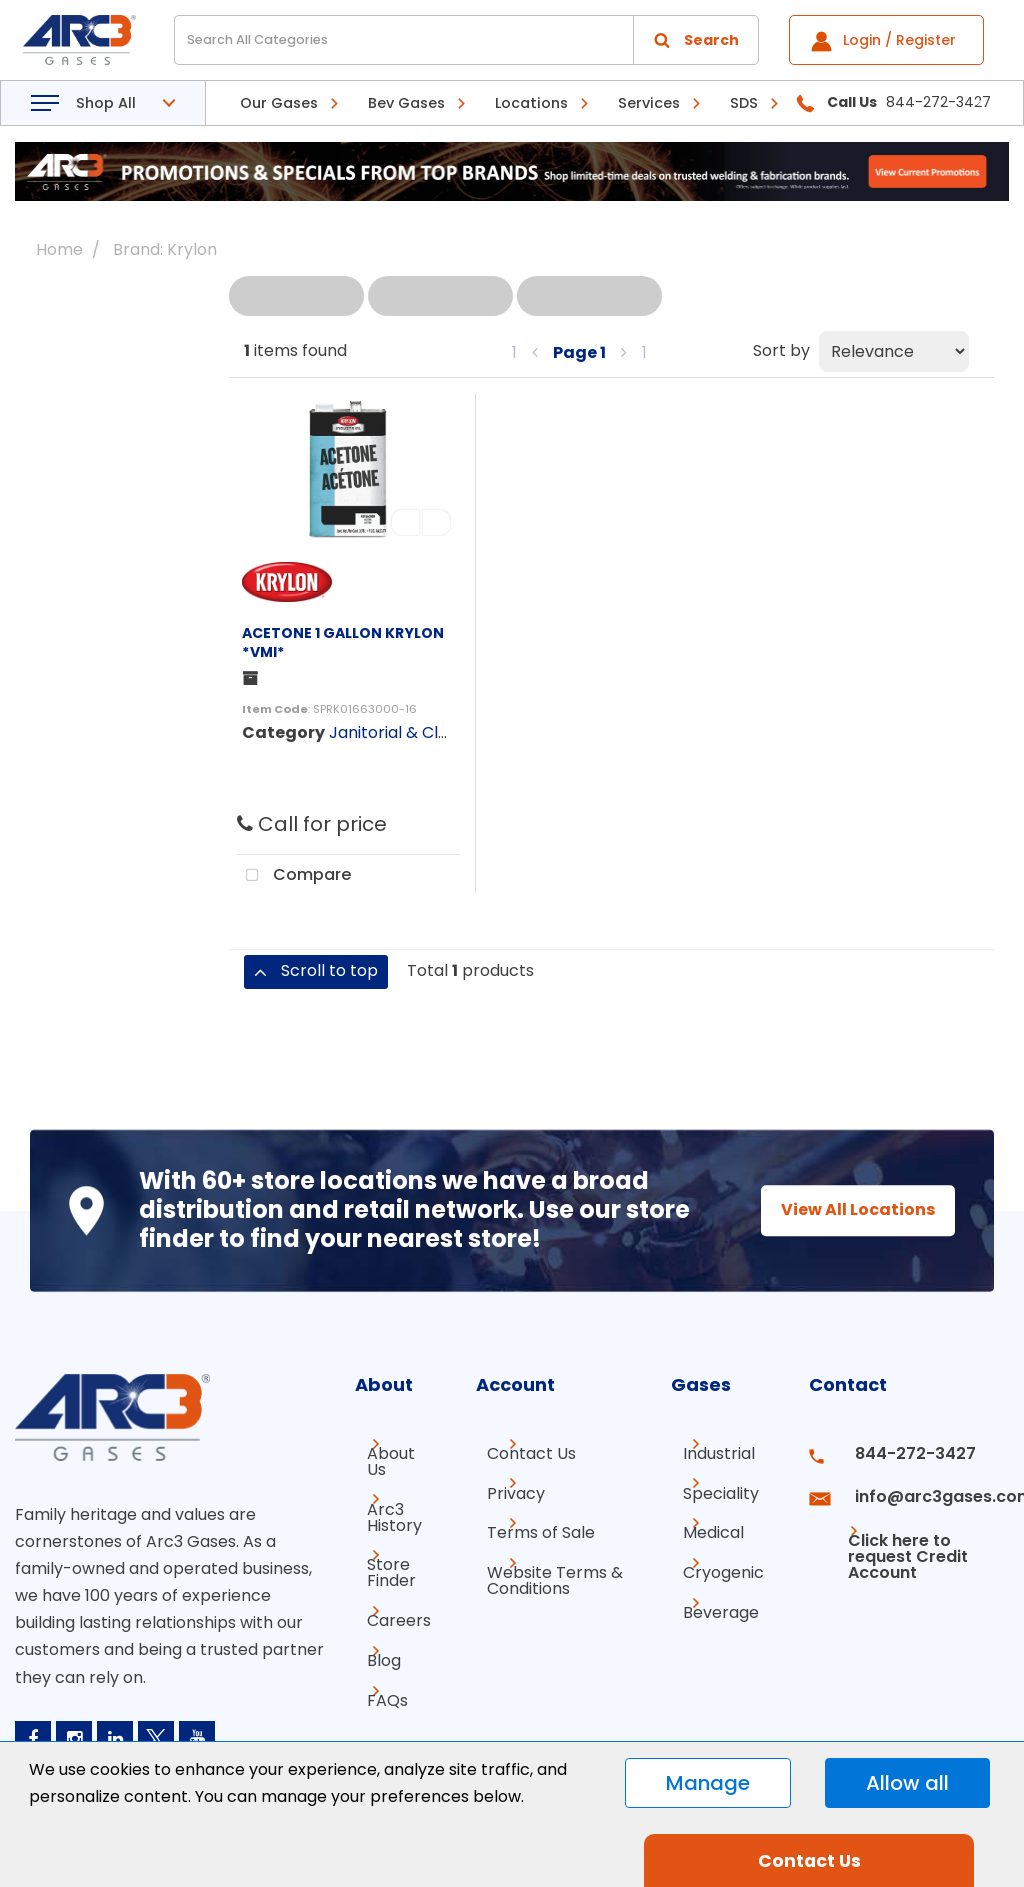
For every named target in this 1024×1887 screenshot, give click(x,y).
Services (649, 103)
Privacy (499, 1489)
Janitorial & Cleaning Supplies (444, 732)
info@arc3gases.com (922, 1489)
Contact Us (514, 1453)
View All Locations (840, 1209)
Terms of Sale (524, 1525)
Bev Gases (406, 103)
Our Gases (279, 103)
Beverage (721, 1597)
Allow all (907, 1783)
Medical (713, 1525)
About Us (379, 1461)
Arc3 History (382, 1513)
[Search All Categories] (466, 40)
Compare (294, 876)
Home (59, 249)
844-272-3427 (897, 1453)
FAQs (375, 1681)
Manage (708, 1783)
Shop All (106, 103)
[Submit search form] (696, 40)
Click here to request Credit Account (891, 1533)
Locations (531, 103)
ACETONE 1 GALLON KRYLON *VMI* (343, 642)
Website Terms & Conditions (538, 1569)
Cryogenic (723, 1561)
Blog (372, 1645)
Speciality (721, 1489)
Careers (387, 1609)
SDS (744, 103)
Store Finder (379, 1565)
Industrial (719, 1453)
